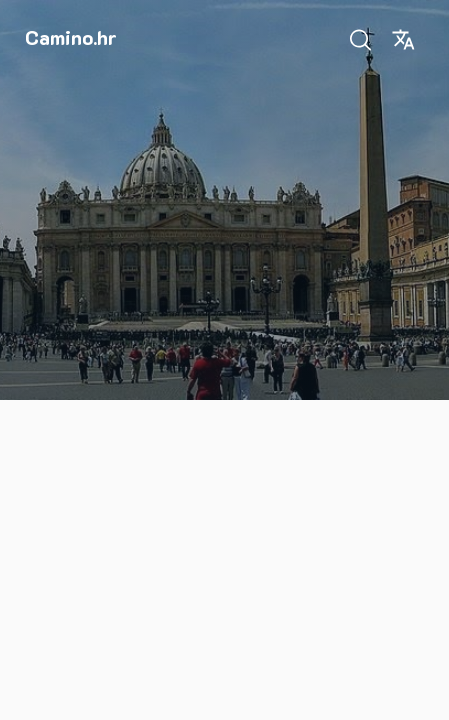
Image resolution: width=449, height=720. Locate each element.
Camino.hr (71, 37)
